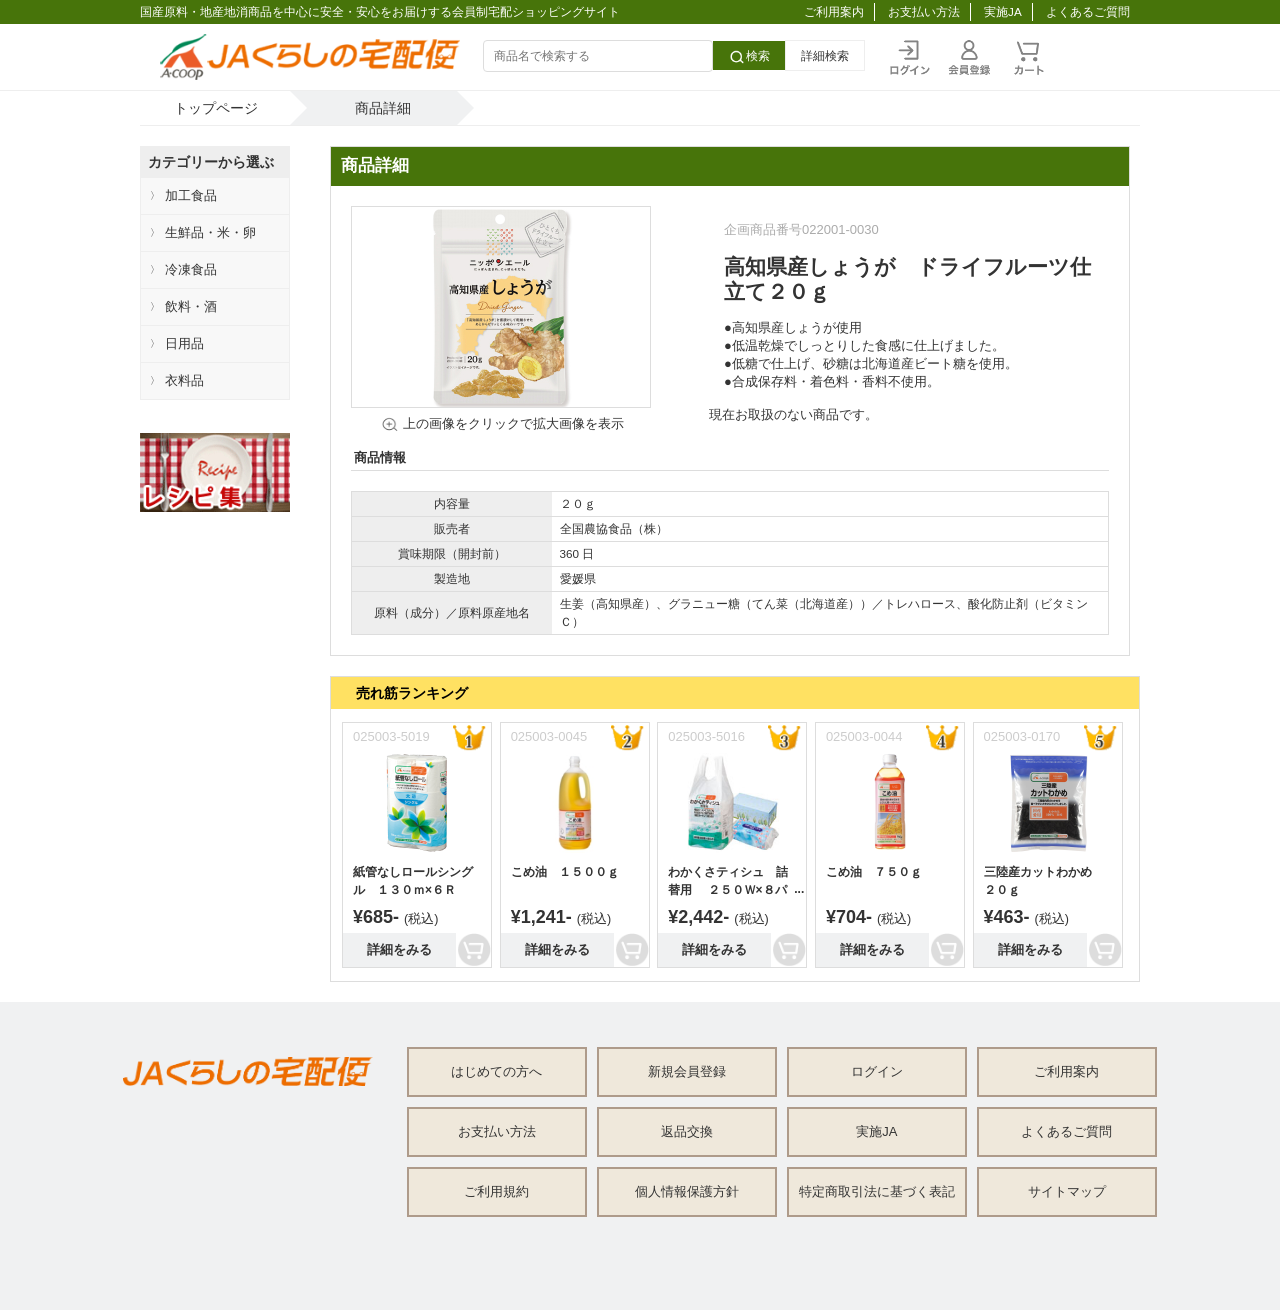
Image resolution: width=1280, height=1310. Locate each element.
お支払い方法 (924, 11)
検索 (749, 57)
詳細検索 (825, 55)
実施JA (1003, 11)
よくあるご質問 (1088, 11)
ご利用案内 (834, 11)
